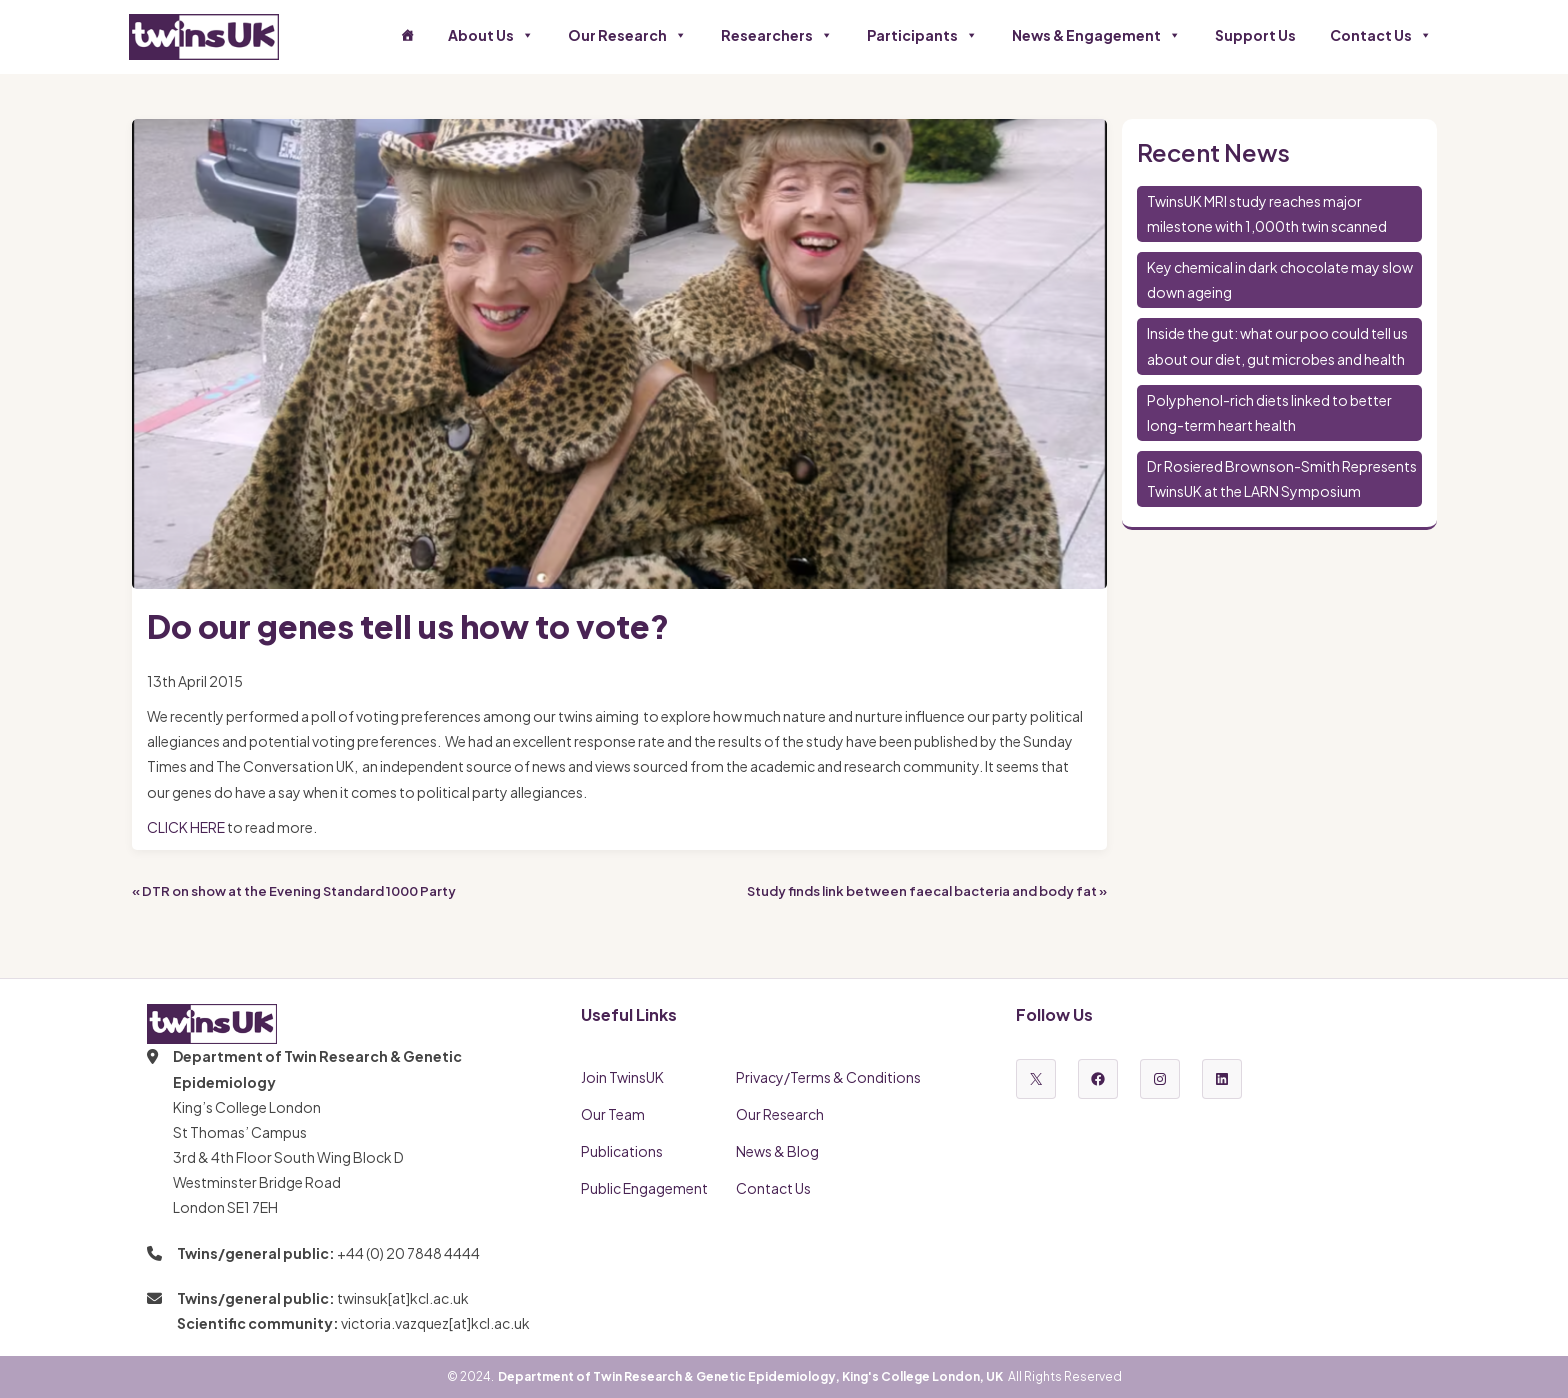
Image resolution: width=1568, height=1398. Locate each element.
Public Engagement (644, 1188)
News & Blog (777, 1151)
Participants (922, 35)
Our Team (613, 1114)
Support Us (1255, 35)
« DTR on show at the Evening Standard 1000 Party (294, 891)
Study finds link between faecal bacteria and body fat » (927, 891)
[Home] (407, 35)
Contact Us (1381, 35)
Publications (622, 1151)
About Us (491, 35)
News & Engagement (1096, 35)
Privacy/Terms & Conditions (828, 1077)
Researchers (777, 35)
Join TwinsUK (622, 1077)
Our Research (627, 35)
